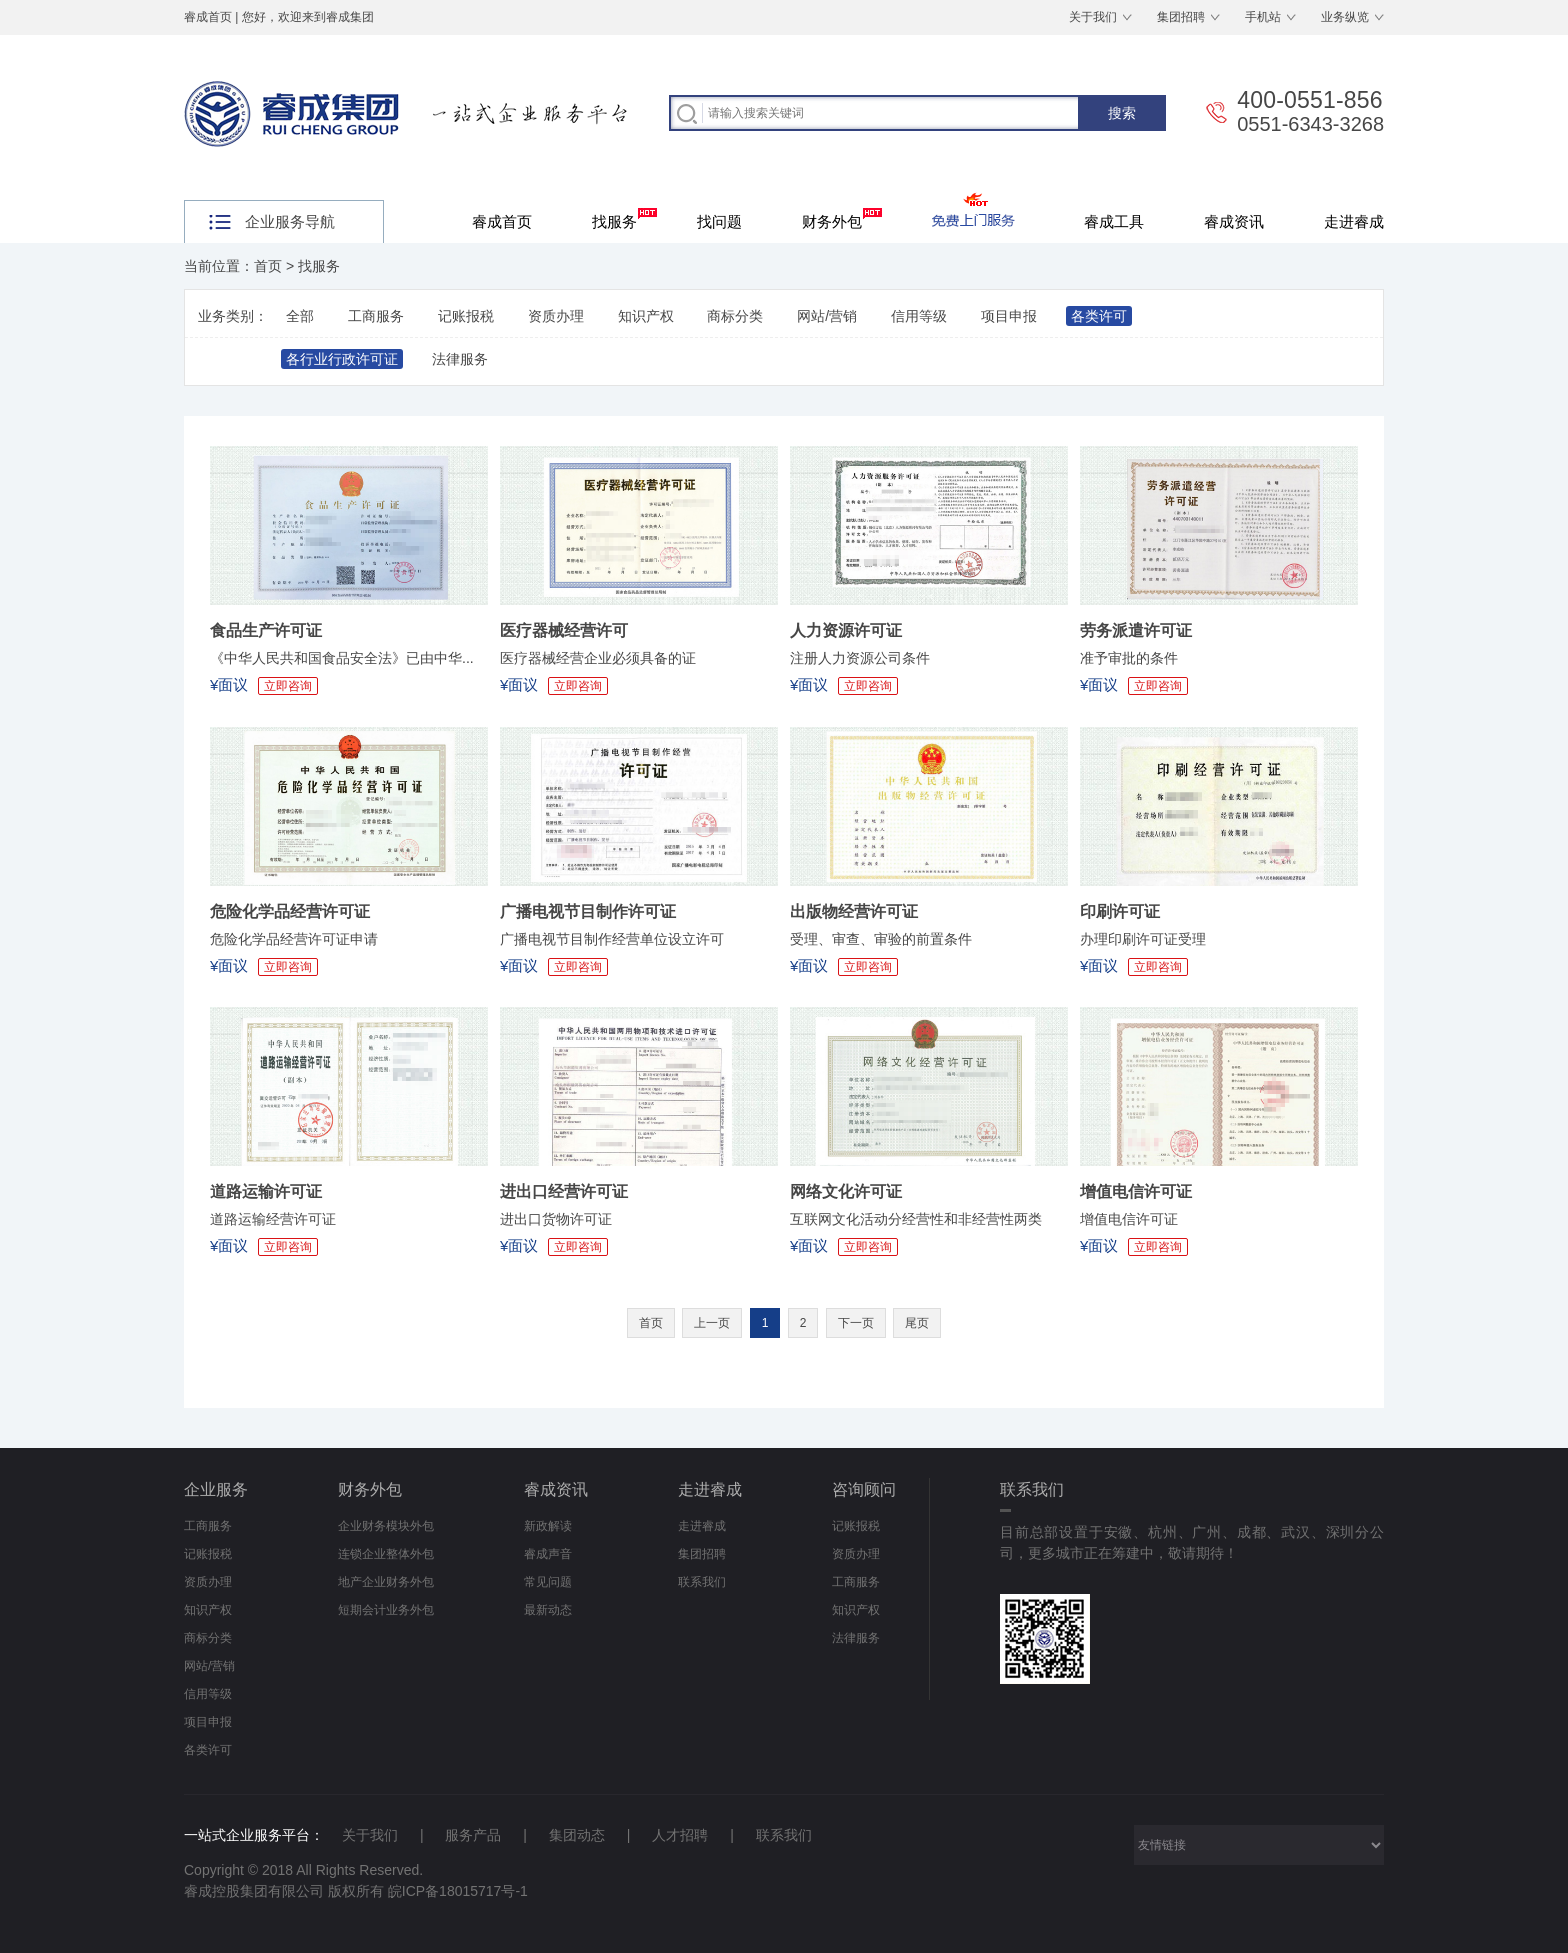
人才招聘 (680, 1835)
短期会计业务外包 (386, 1610)
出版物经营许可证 (854, 911)
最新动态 (548, 1610)
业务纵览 (1345, 17)
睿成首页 (208, 17)
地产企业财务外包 (386, 1582)
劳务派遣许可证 (1136, 630)
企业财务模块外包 (386, 1526)
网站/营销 (827, 316)
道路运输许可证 (266, 1191)
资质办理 (556, 316)
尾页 (917, 1323)
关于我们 (1093, 17)
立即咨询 (288, 686)
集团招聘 (1181, 17)
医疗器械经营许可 (564, 630)
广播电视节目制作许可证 (588, 911)
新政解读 (548, 1526)
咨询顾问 (864, 1489)
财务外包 (842, 219)
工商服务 (376, 316)
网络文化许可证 (846, 1191)
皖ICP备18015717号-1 (458, 1891)
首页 (268, 266)
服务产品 (473, 1835)
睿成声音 (548, 1554)
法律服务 (460, 359)
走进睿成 (1354, 221)
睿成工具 (1114, 221)
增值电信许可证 (1136, 1191)
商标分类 (735, 316)
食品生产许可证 (266, 630)
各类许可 (1099, 316)
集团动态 (577, 1835)
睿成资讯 (1234, 221)
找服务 (624, 219)
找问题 (719, 221)
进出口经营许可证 (564, 1191)
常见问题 (548, 1582)
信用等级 (919, 316)
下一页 (856, 1323)
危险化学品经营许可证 (290, 911)
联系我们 (702, 1582)
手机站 (1263, 17)
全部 (300, 316)
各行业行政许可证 (342, 359)
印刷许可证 (1120, 911)
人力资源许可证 (846, 630)
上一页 (712, 1323)
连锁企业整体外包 (386, 1554)
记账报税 (466, 316)
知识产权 (646, 316)
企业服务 (216, 1489)
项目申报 (1009, 316)
